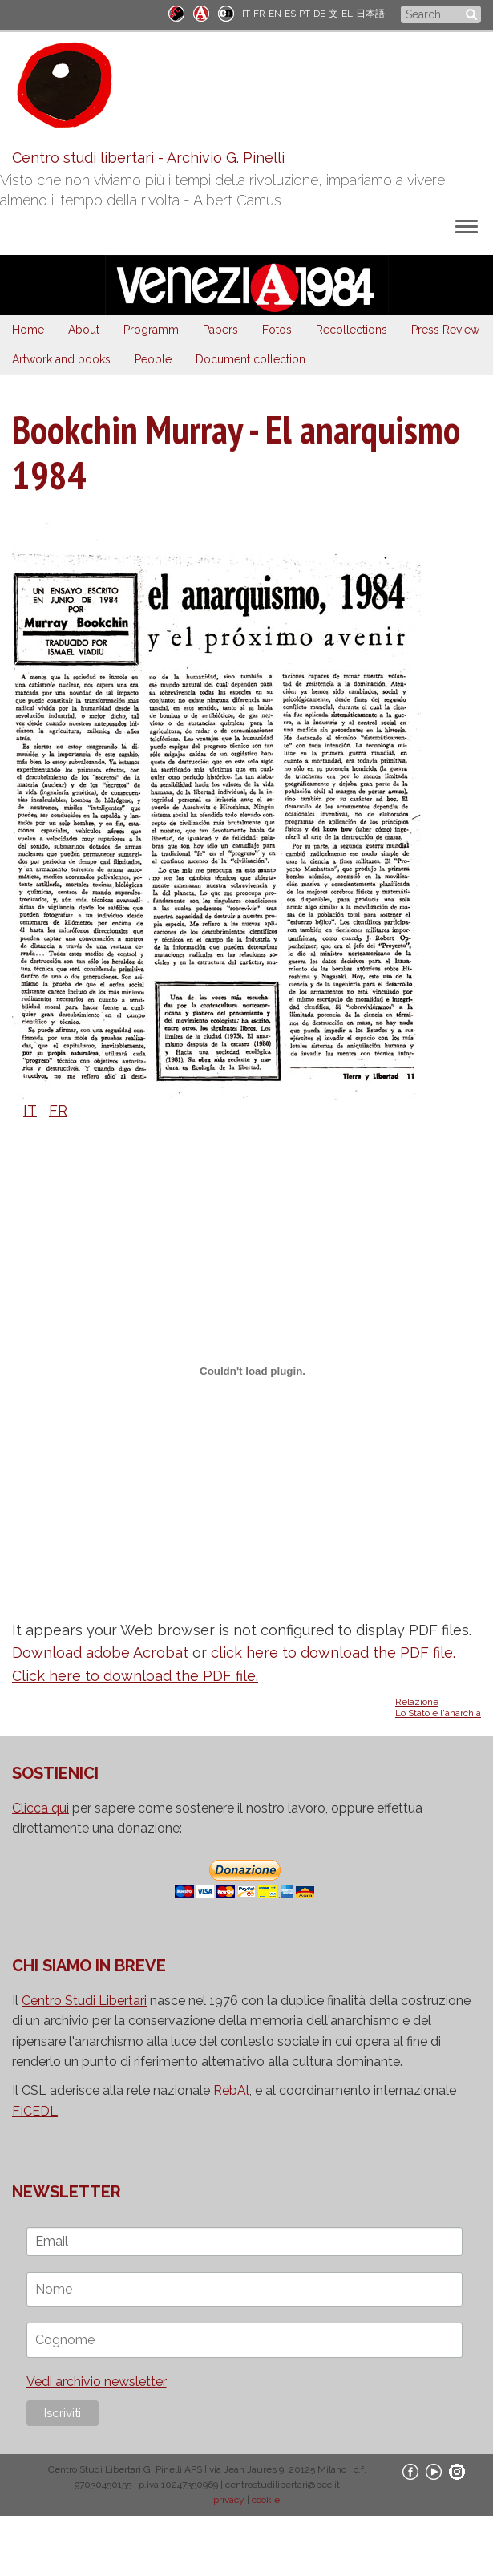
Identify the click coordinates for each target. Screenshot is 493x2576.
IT (246, 13)
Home (28, 329)
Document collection (250, 359)
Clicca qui (40, 1808)
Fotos (277, 329)
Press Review (445, 329)
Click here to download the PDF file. (135, 1675)
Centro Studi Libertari (84, 2000)
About (83, 329)
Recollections (351, 329)
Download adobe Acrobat (102, 1652)
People (153, 359)
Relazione (416, 1701)
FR (259, 13)
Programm (151, 329)
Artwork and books (61, 359)
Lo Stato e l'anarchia (438, 1713)
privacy (228, 2499)
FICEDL (35, 2111)
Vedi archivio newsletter (96, 2381)
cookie (266, 2499)
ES (290, 13)
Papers (220, 329)
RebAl (231, 2090)
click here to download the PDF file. (333, 1652)
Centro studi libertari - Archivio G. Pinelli (148, 157)
